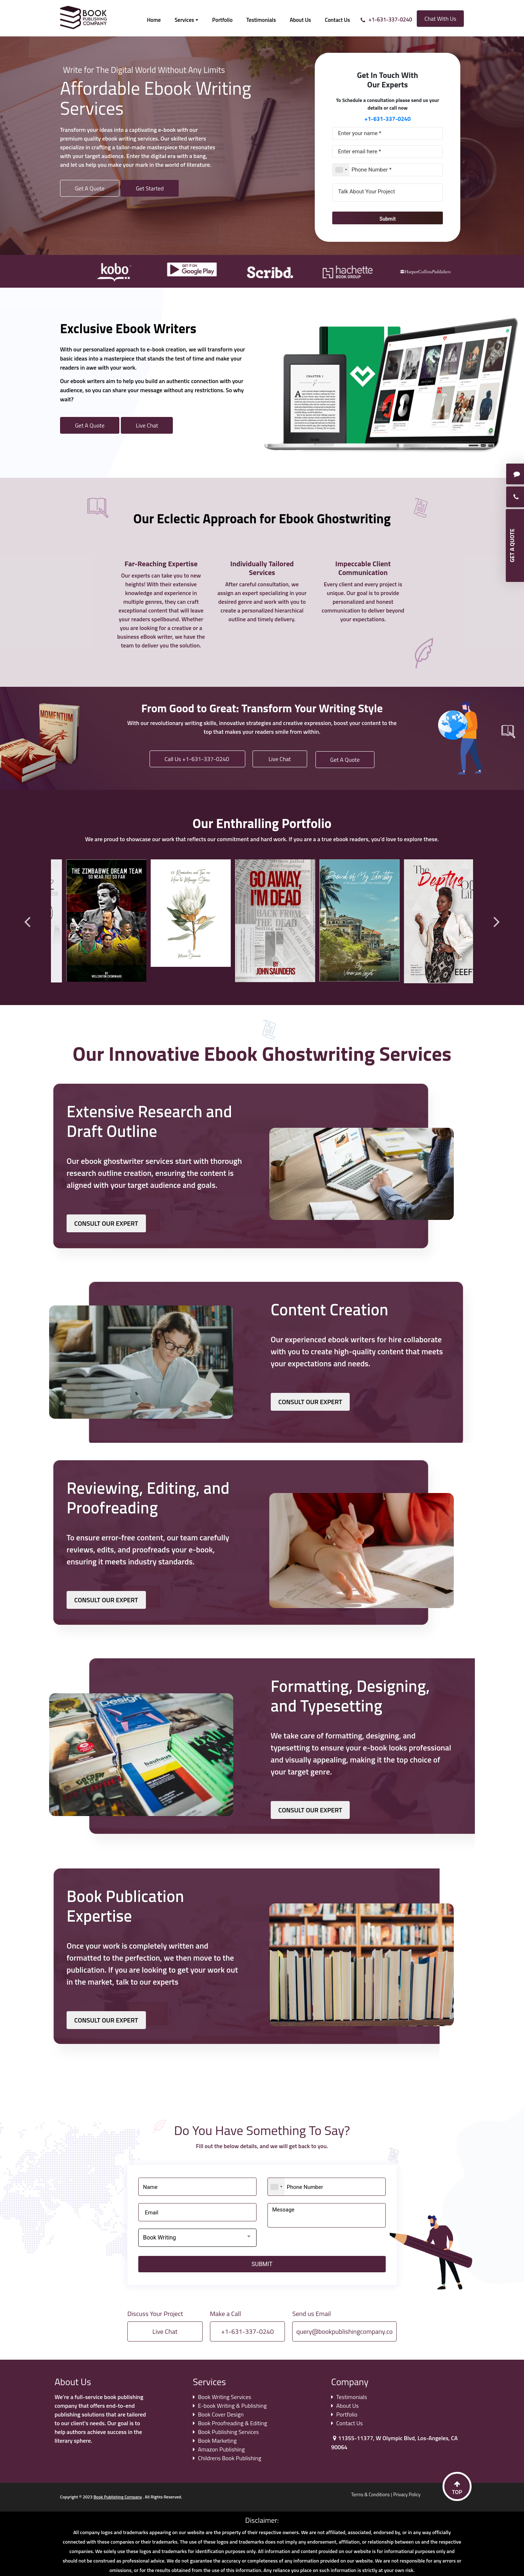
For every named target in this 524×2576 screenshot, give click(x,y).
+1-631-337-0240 (390, 19)
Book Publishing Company (118, 2496)
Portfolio (346, 2414)
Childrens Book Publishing (229, 2457)
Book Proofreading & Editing (232, 2422)
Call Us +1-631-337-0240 (197, 759)
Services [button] (184, 20)
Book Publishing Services (228, 2431)
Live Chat (147, 425)
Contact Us (337, 20)
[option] (109, 269)
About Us (347, 2405)
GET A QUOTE (512, 545)
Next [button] (497, 921)
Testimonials (351, 2396)
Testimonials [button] (261, 20)
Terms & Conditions (370, 2494)
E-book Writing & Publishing (232, 2405)
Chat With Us (440, 18)
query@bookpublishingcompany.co (344, 2331)
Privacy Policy (407, 2494)
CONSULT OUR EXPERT (106, 1223)
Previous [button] (27, 921)
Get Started (150, 188)
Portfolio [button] (222, 20)
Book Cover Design (221, 2414)
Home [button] (154, 20)
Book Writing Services (224, 2396)
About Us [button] (300, 20)
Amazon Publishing (221, 2449)
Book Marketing (217, 2440)
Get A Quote (89, 188)
